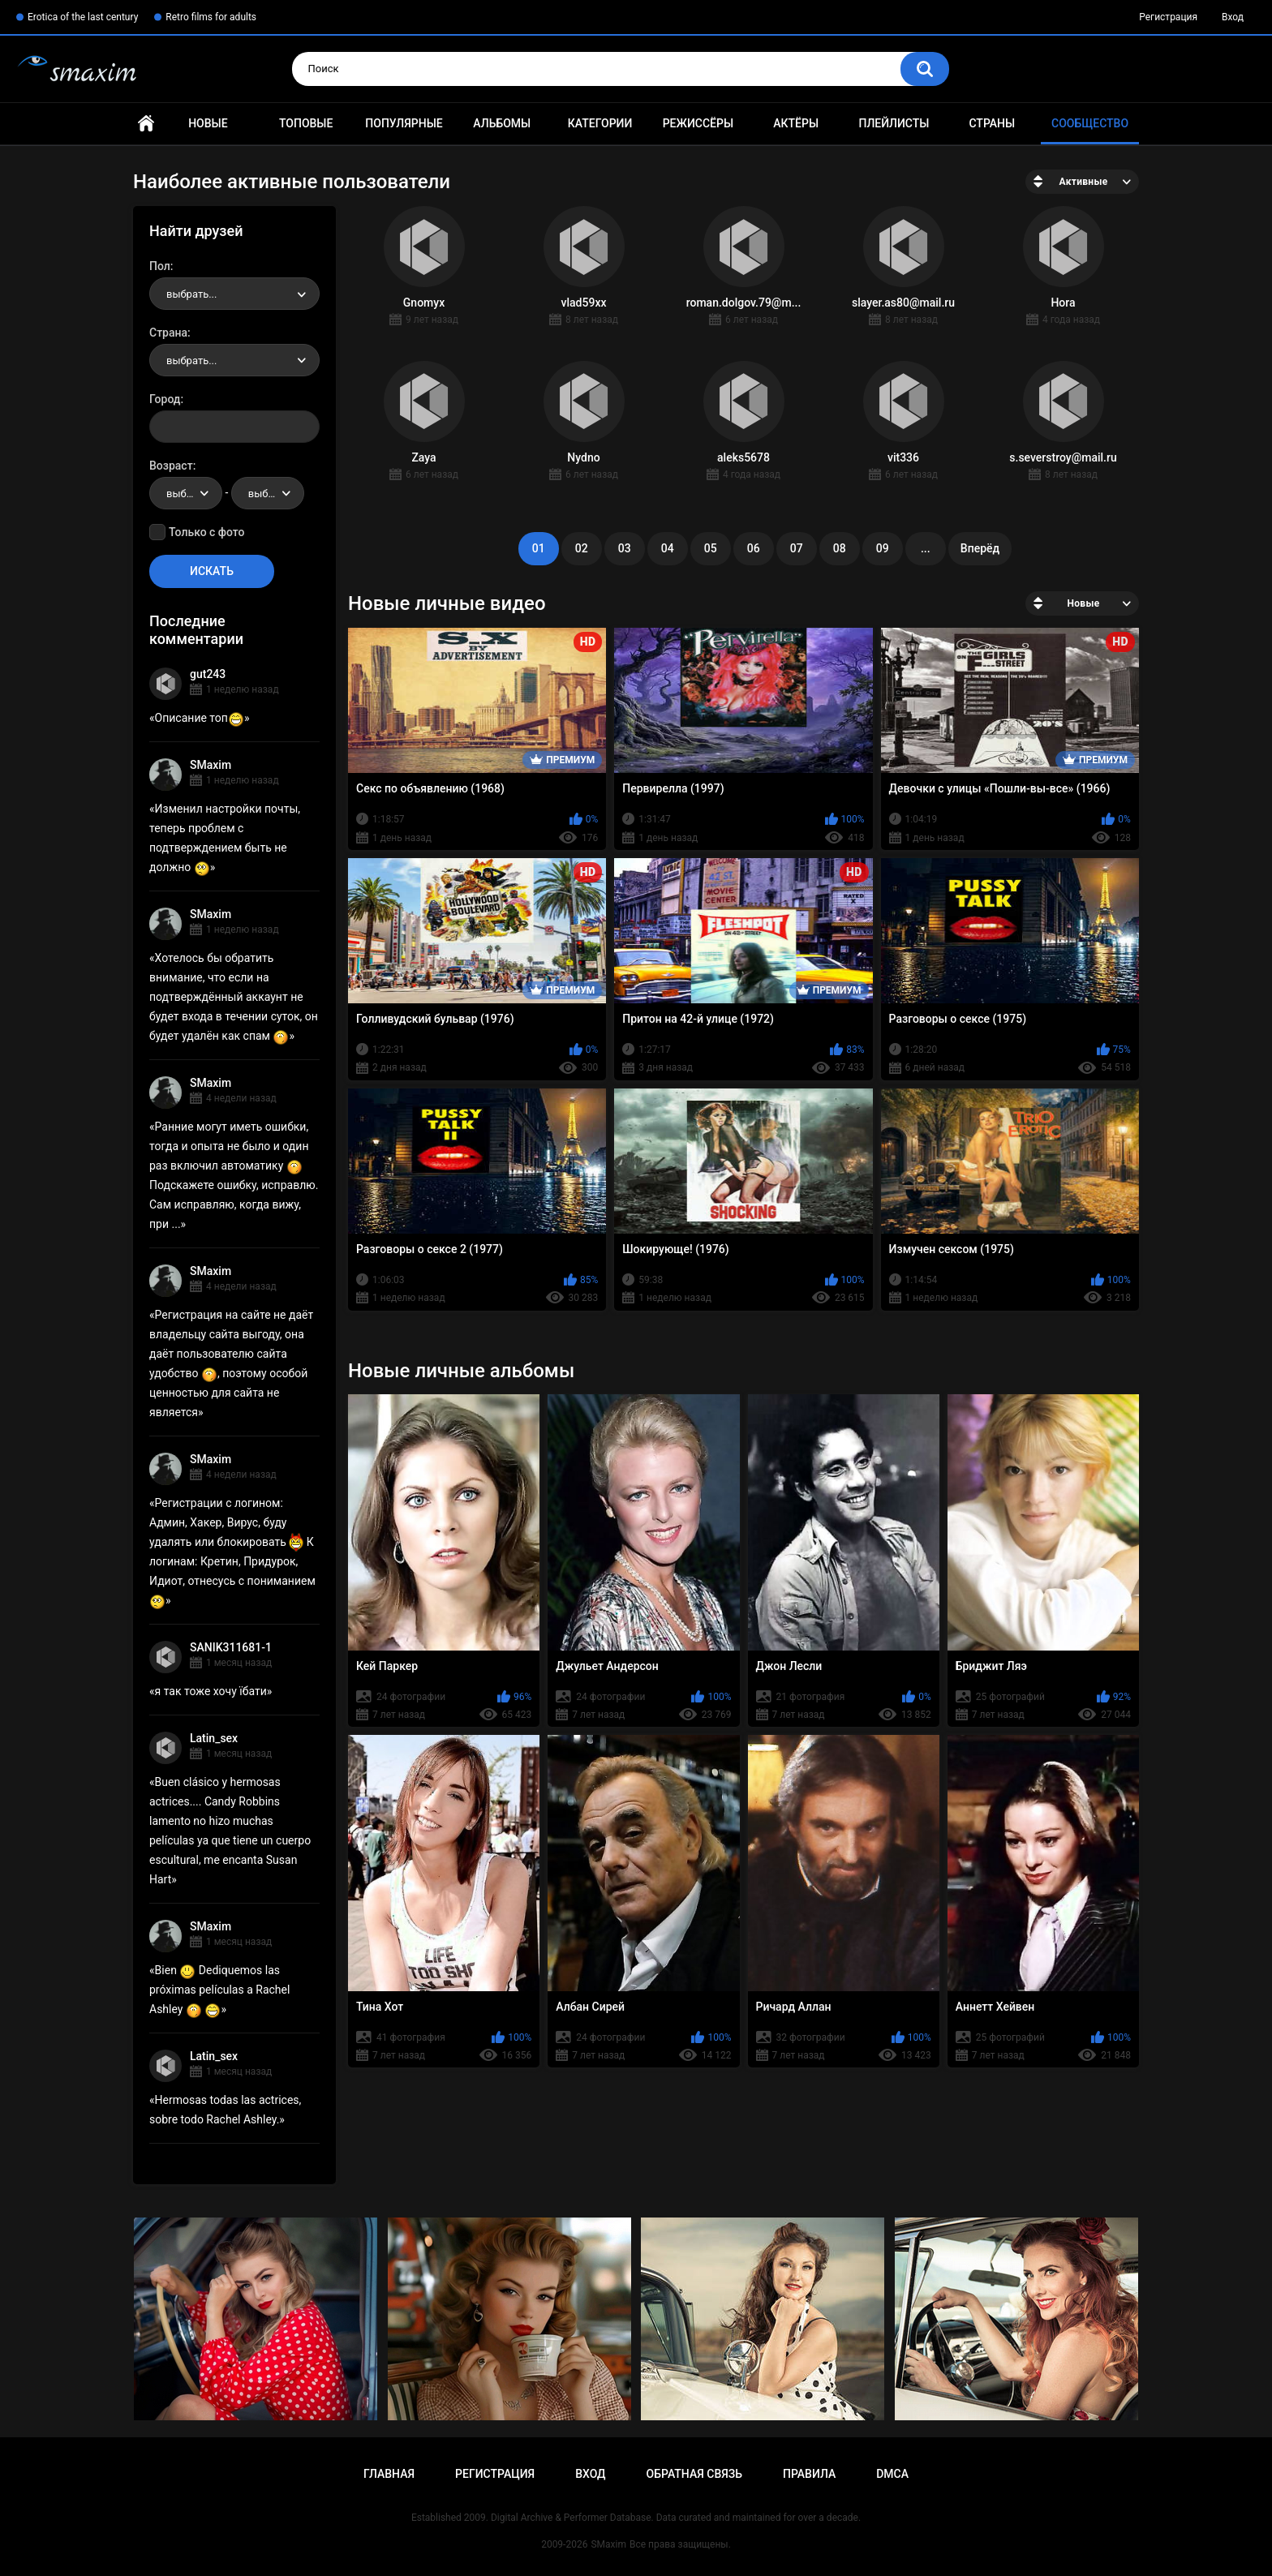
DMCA (892, 2473)
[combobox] (234, 293)
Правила (809, 2473)
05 (710, 548)
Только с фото (206, 532)
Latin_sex (214, 1738)
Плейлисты (893, 123)
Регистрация (1168, 17)
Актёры (796, 123)
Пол (159, 266)
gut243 (208, 674)
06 (753, 548)
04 (667, 548)
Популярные (403, 123)
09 (882, 548)
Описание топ (199, 717)
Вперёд (979, 548)
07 (796, 548)
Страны (992, 123)
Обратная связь (694, 2473)
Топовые (306, 123)
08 (839, 548)
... (925, 548)
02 (581, 548)
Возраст (171, 465)
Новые (207, 123)
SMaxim (210, 764)
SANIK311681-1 (231, 1647)
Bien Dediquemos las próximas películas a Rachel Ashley (219, 1990)
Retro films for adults (210, 17)
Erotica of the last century (83, 17)
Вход (1233, 17)
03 (624, 548)
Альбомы (502, 123)
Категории (600, 123)
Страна (168, 332)
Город (165, 399)
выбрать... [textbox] (191, 294)
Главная (146, 123)
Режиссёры (698, 123)
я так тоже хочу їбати (211, 1691)
